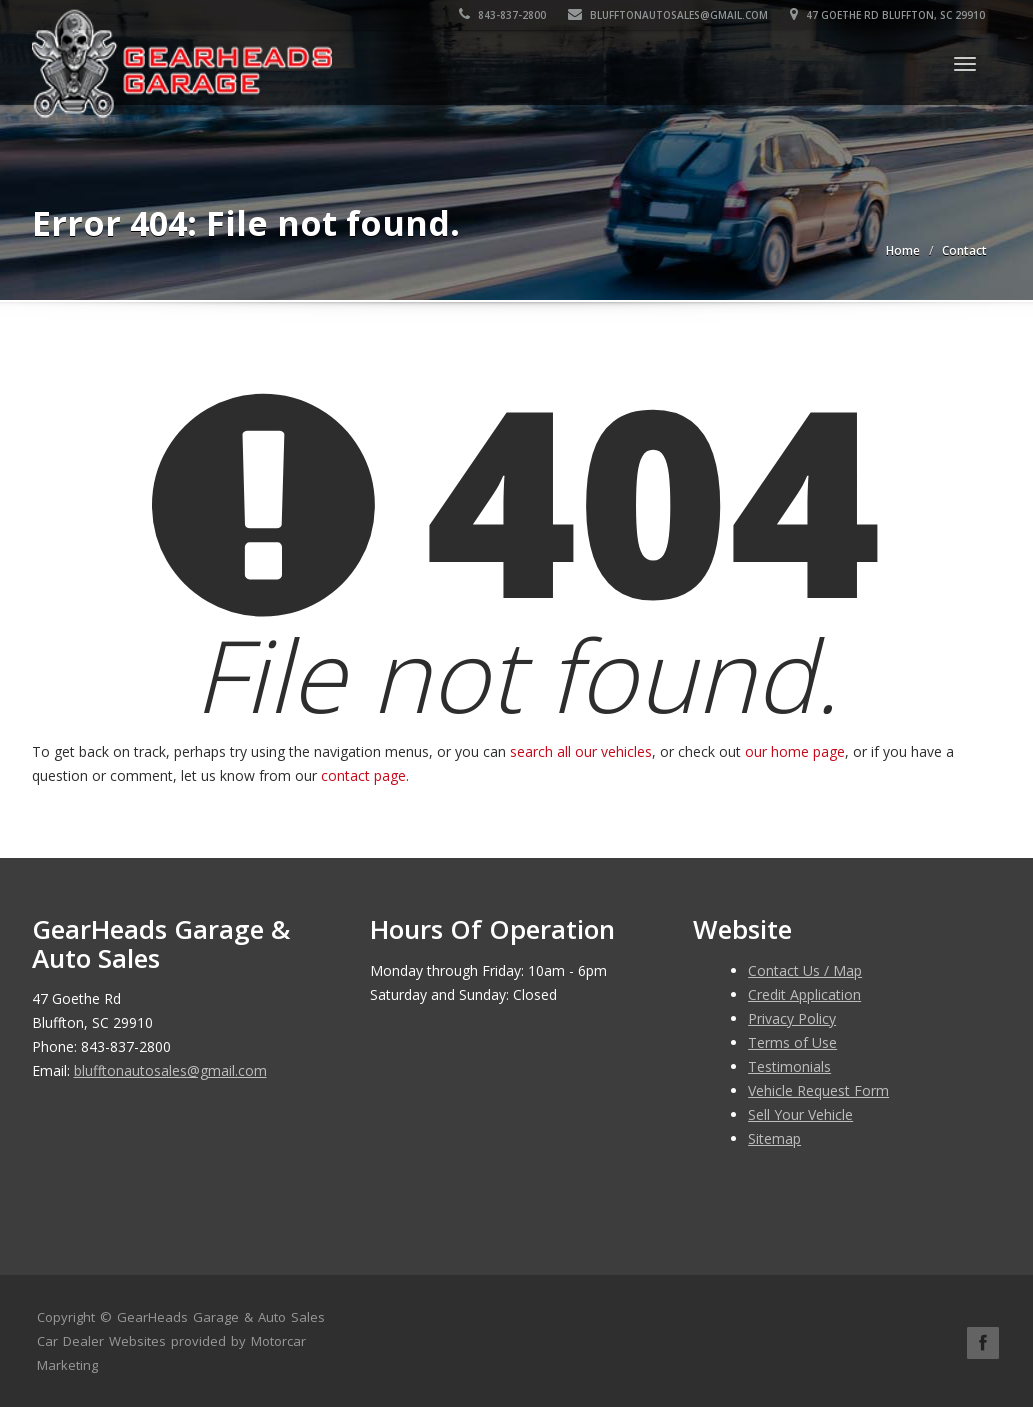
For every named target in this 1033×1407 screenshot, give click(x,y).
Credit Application (804, 994)
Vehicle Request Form (818, 1090)
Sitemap (774, 1138)
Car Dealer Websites (101, 1341)
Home (903, 250)
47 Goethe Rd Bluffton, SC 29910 (889, 15)
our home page (795, 751)
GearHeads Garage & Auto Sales (221, 1317)
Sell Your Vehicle (800, 1114)
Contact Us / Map (805, 970)
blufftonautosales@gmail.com (670, 15)
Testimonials (789, 1066)
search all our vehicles (581, 751)
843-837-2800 (504, 15)
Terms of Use (792, 1042)
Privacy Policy (792, 1018)
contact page (363, 775)
